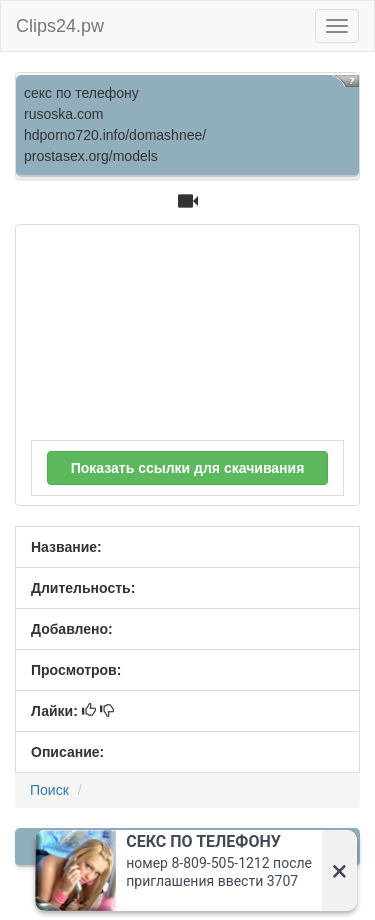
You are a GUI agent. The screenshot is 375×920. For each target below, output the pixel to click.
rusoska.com (63, 114)
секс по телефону (81, 93)
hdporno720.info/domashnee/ (115, 135)
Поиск (49, 790)
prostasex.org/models (91, 156)
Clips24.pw (60, 26)
